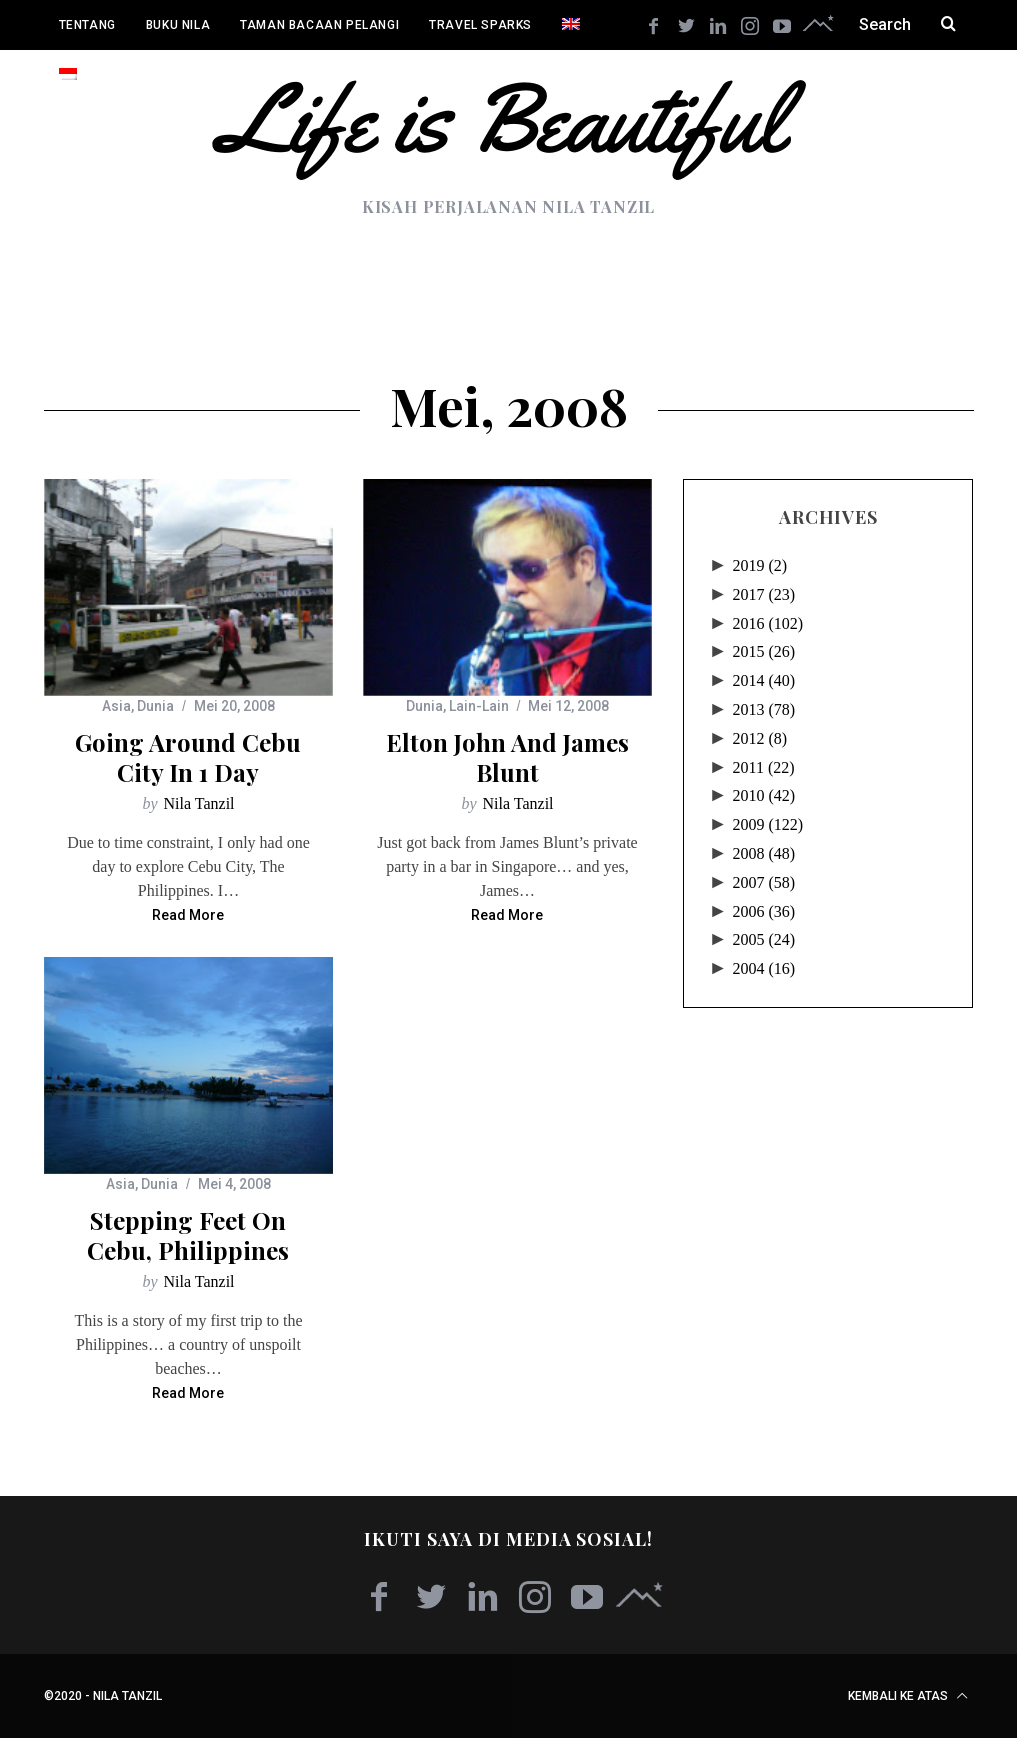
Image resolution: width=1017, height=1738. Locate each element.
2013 (763, 709)
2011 (763, 767)
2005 (763, 939)
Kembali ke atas (908, 1696)
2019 (759, 565)
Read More (188, 915)
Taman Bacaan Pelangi (319, 25)
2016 (767, 623)
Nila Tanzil (199, 803)
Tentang (87, 25)
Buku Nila (178, 25)
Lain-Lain (479, 706)
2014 (763, 680)
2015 (763, 651)
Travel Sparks (480, 25)
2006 (763, 911)
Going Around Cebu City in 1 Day (188, 757)
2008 (763, 853)
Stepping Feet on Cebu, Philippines (188, 1235)
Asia (116, 706)
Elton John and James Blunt (507, 757)
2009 (767, 824)
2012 (759, 738)
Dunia (155, 706)
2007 (763, 882)
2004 (763, 968)
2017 (763, 594)
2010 (763, 795)
